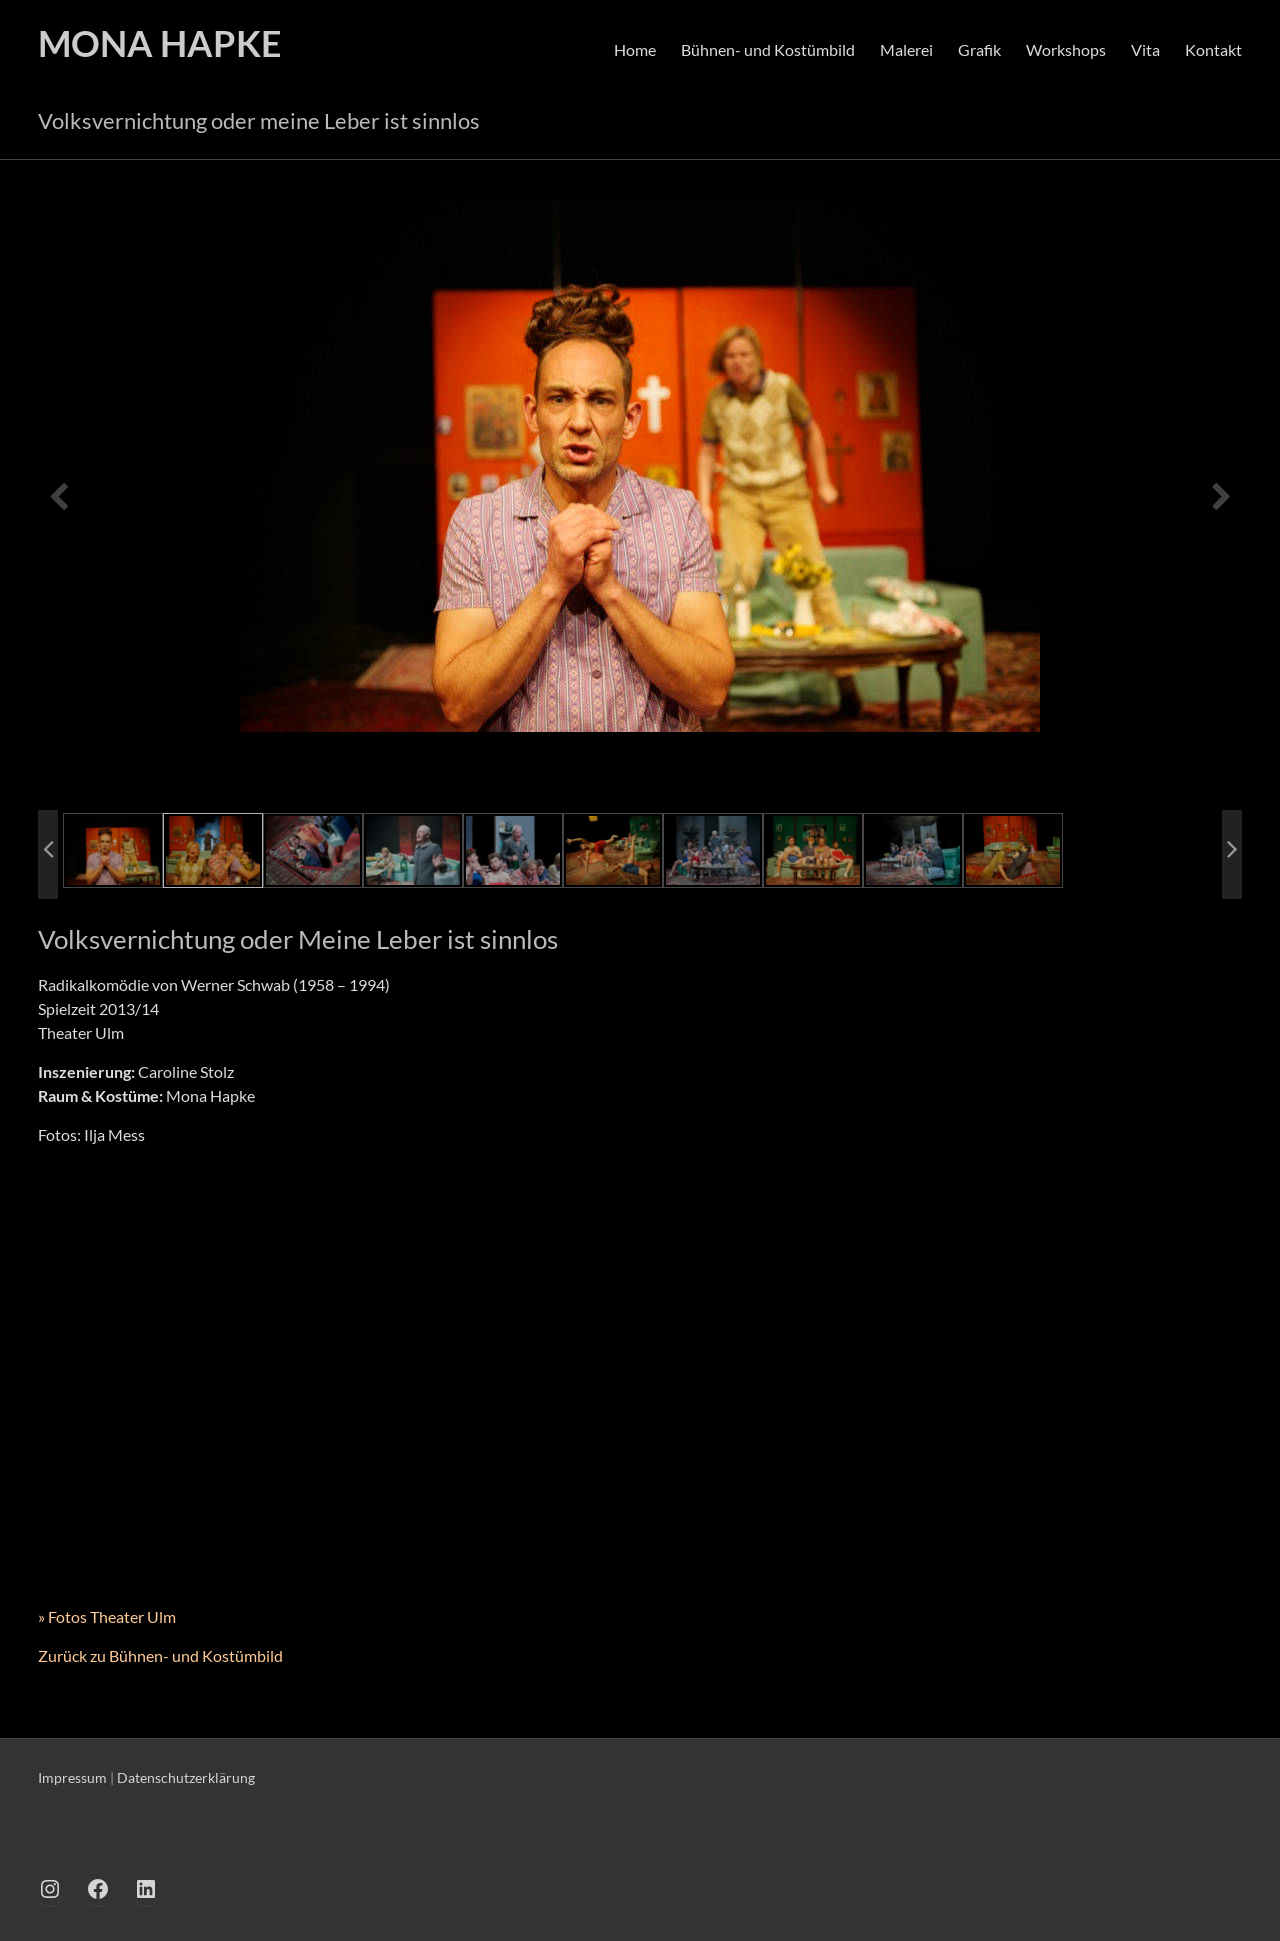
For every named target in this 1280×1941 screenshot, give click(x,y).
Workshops (1066, 49)
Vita (1145, 49)
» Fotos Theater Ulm (107, 1616)
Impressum (72, 1777)
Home (635, 49)
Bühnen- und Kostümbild (768, 49)
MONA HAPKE (160, 43)
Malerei (906, 49)
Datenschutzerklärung (186, 1777)
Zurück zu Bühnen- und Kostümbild (160, 1655)
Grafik (979, 49)
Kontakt (1213, 49)
